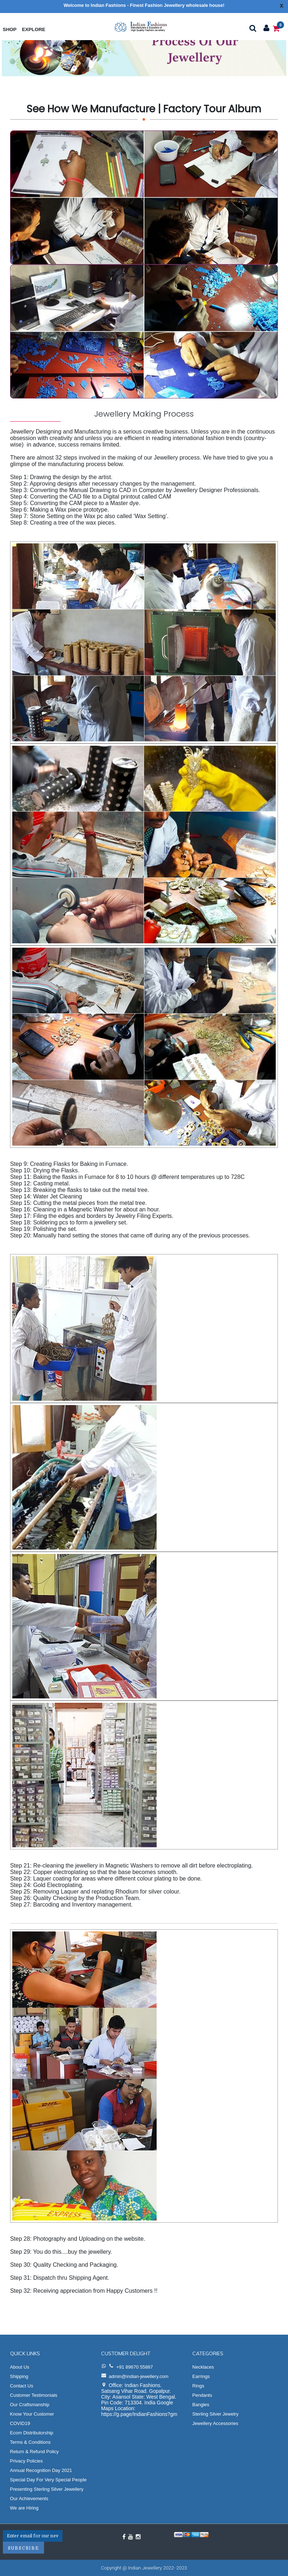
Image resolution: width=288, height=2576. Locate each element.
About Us (19, 2367)
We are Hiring (24, 2508)
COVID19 (20, 2423)
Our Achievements (29, 2498)
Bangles (200, 2404)
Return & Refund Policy (34, 2451)
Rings (198, 2385)
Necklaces (203, 2367)
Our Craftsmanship (29, 2404)
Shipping (19, 2376)
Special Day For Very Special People (48, 2479)
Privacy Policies (26, 2461)
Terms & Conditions (30, 2442)
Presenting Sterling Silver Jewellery (47, 2489)
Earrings (201, 2376)
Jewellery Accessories (215, 2423)
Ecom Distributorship (31, 2432)
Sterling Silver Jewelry (215, 2414)
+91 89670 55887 (134, 2367)
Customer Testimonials (33, 2395)
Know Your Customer (32, 2414)
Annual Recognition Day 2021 (41, 2470)
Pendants (202, 2395)
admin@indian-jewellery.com (138, 2376)
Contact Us (21, 2385)
